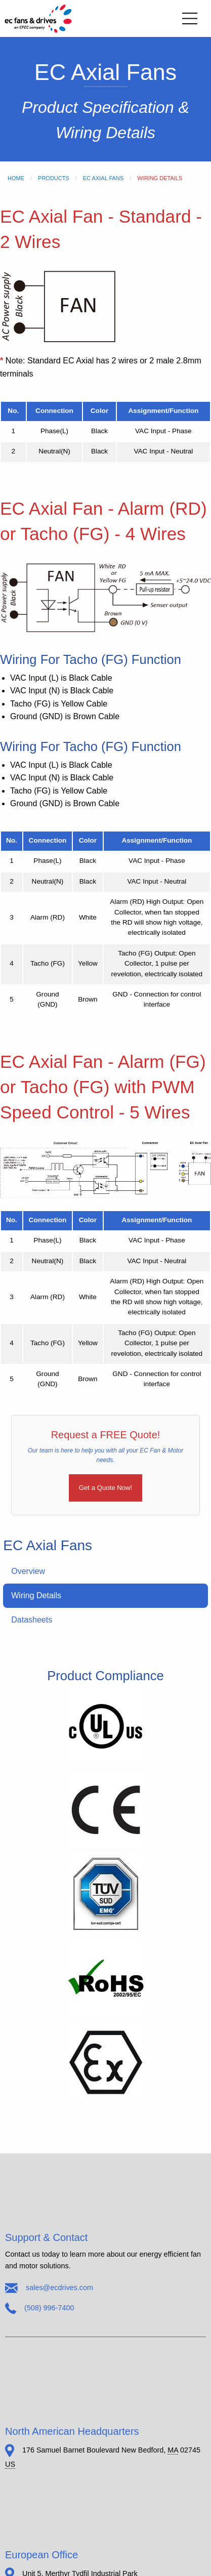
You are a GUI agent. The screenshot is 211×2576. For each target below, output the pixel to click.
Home (16, 178)
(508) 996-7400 (49, 2307)
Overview (28, 1571)
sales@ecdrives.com (59, 2287)
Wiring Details (36, 1595)
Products (53, 178)
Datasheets (31, 1619)
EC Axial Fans (103, 178)
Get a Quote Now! (106, 1487)
